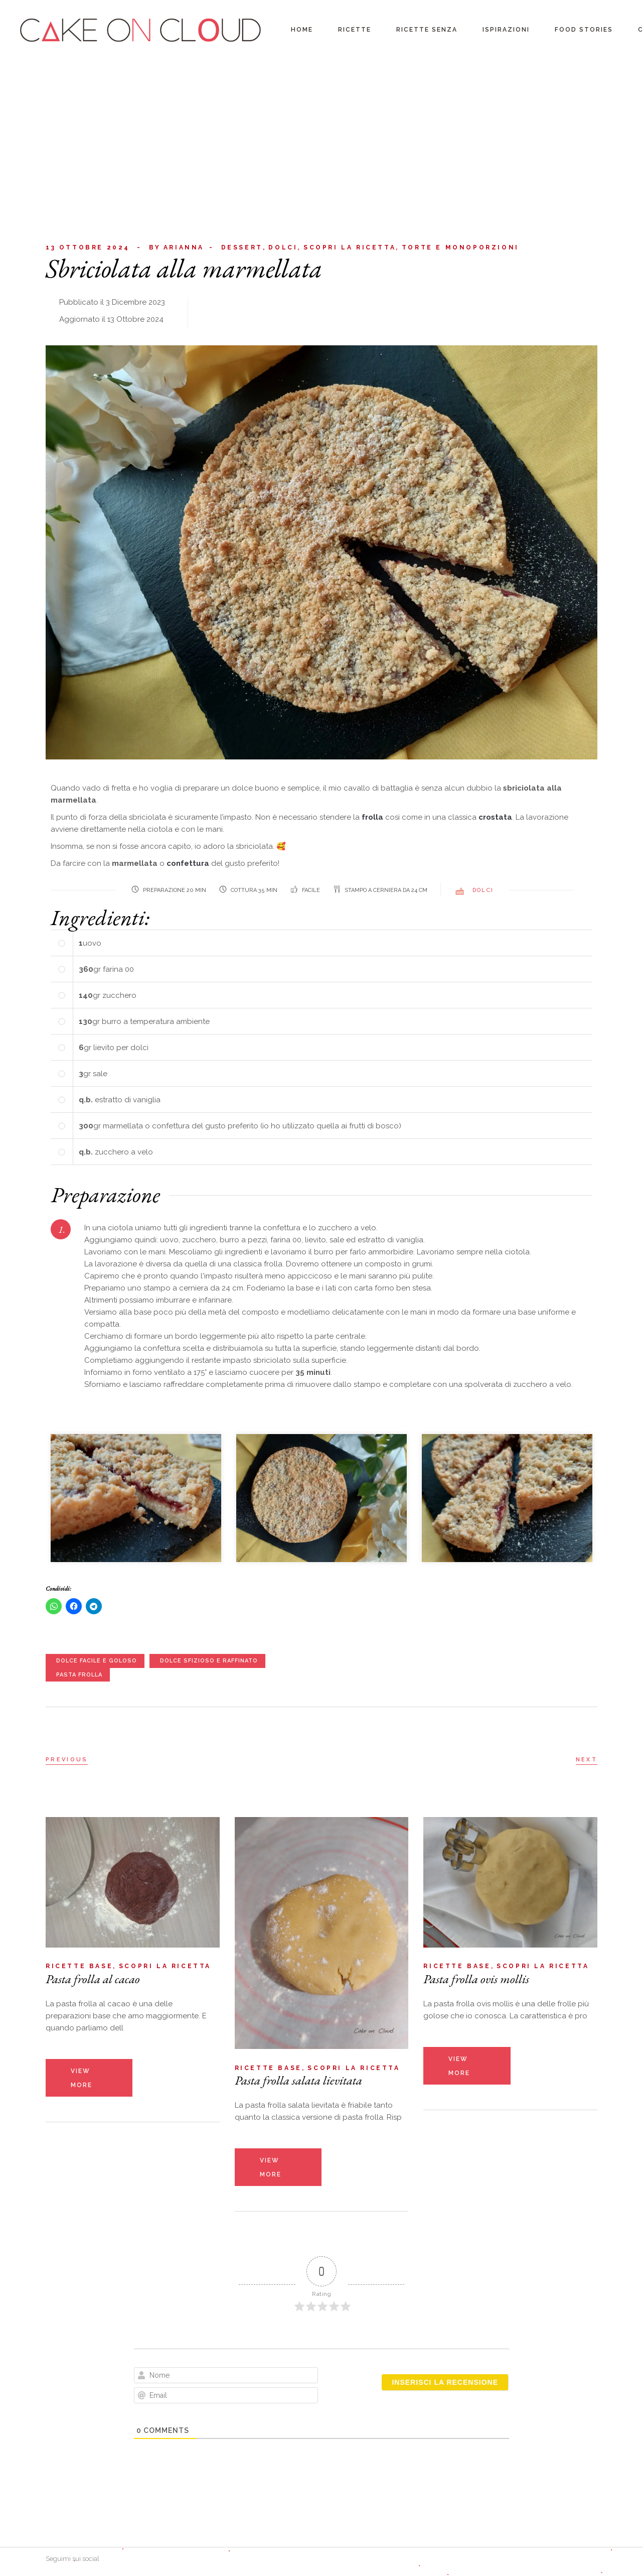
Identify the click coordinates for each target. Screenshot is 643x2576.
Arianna (176, 247)
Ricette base (79, 1966)
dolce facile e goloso (96, 1660)
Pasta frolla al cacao (93, 1979)
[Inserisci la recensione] (445, 2382)
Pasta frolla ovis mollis (476, 1979)
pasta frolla (79, 1674)
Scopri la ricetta (349, 247)
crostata (495, 817)
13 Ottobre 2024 (88, 247)
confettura (189, 863)
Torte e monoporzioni (460, 247)
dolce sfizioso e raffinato (209, 1660)
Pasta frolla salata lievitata (298, 2080)
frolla (373, 817)
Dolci (282, 247)
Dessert (242, 247)
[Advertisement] (321, 135)
